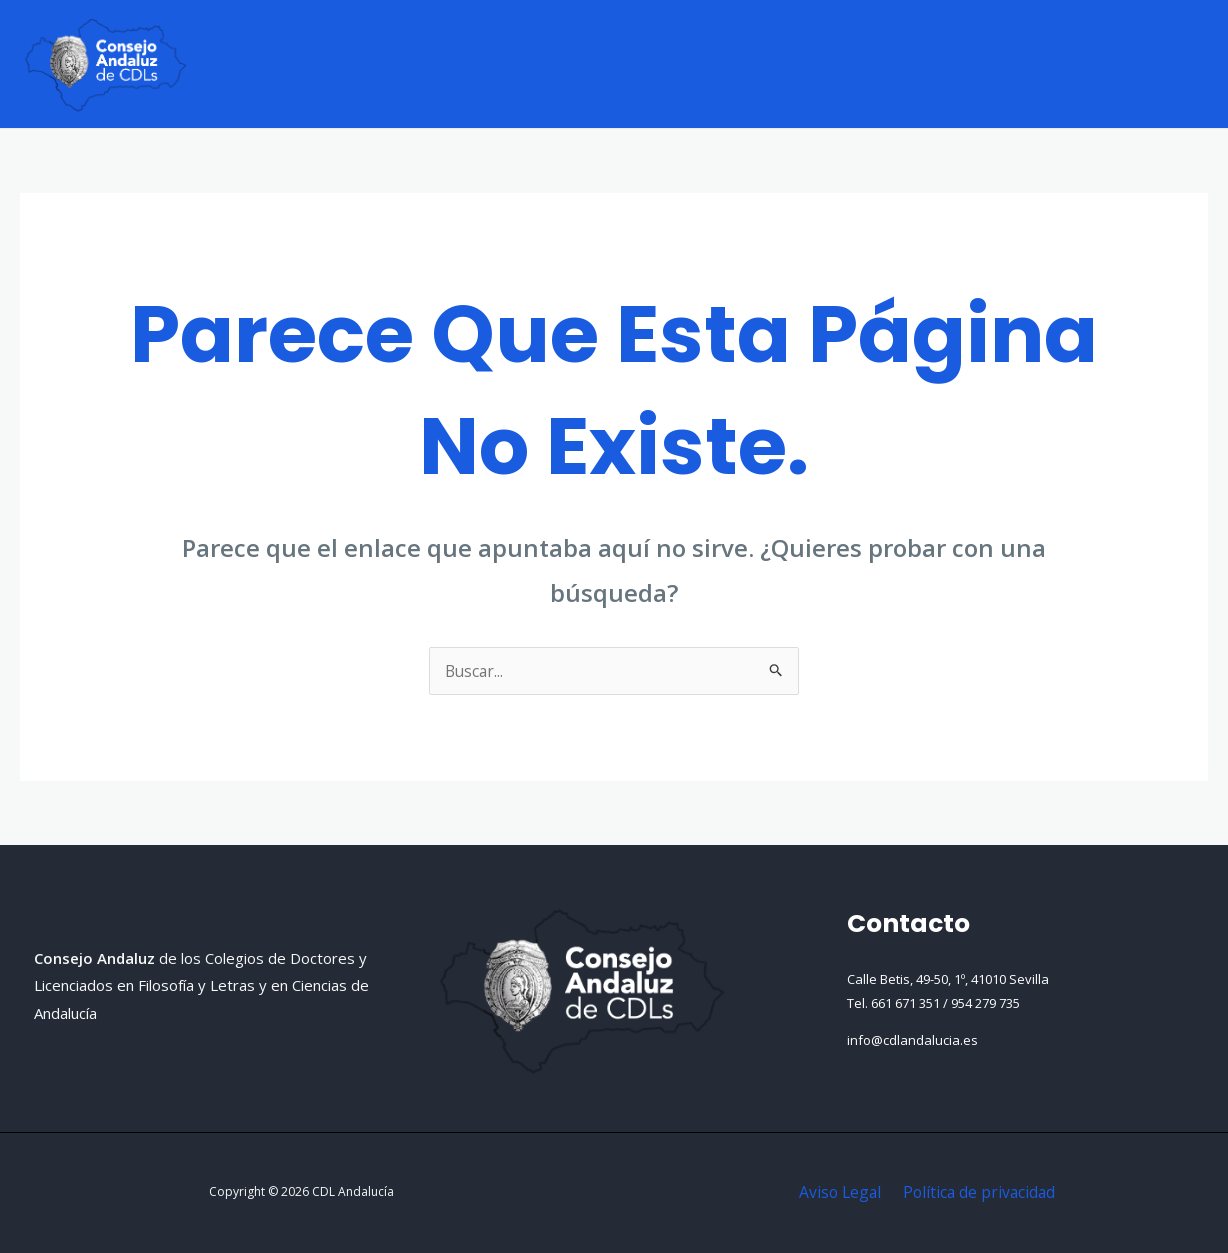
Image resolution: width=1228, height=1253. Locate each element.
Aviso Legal (840, 1192)
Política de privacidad (977, 1192)
